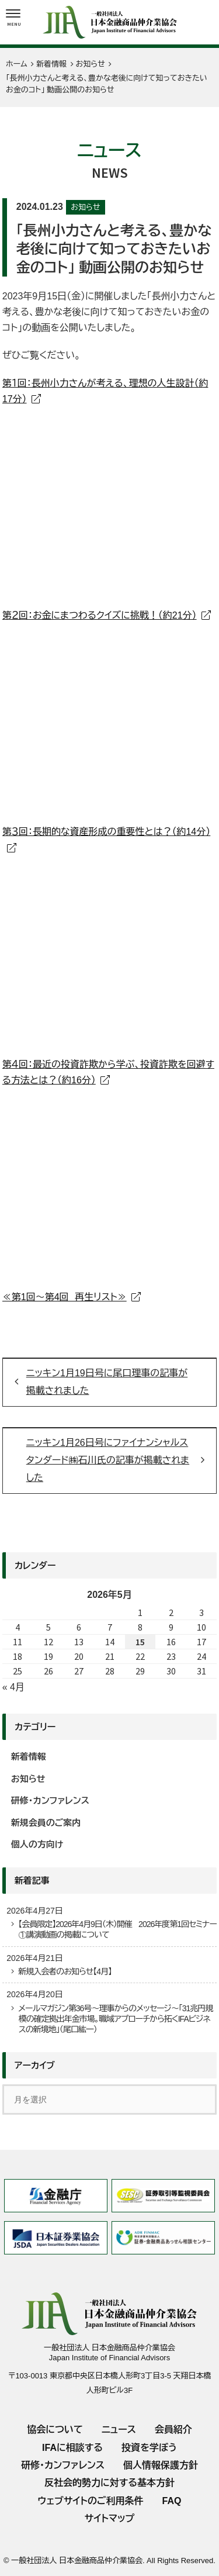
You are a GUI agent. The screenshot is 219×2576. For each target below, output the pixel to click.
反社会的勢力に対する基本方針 (109, 2483)
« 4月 (13, 1687)
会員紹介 (173, 2430)
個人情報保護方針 (160, 2465)
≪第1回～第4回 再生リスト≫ (64, 1297)
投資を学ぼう (149, 2448)
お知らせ (85, 207)
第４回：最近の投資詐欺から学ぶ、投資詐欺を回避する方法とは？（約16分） (108, 1072)
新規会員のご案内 (46, 1823)
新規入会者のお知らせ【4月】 (65, 1971)
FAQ (172, 2501)
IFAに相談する (72, 2448)
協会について (55, 2430)
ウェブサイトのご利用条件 (91, 2501)
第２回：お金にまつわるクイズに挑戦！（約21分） (99, 615)
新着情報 (28, 1757)
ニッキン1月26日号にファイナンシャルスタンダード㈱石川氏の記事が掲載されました (107, 1460)
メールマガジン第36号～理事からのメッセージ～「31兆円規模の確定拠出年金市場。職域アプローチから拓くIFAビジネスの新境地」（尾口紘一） (115, 2019)
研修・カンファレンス (50, 1800)
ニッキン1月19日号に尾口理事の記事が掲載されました (106, 1382)
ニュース (119, 2430)
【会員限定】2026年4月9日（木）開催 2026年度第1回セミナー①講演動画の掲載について (117, 1929)
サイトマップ (109, 2518)
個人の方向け (37, 1844)
